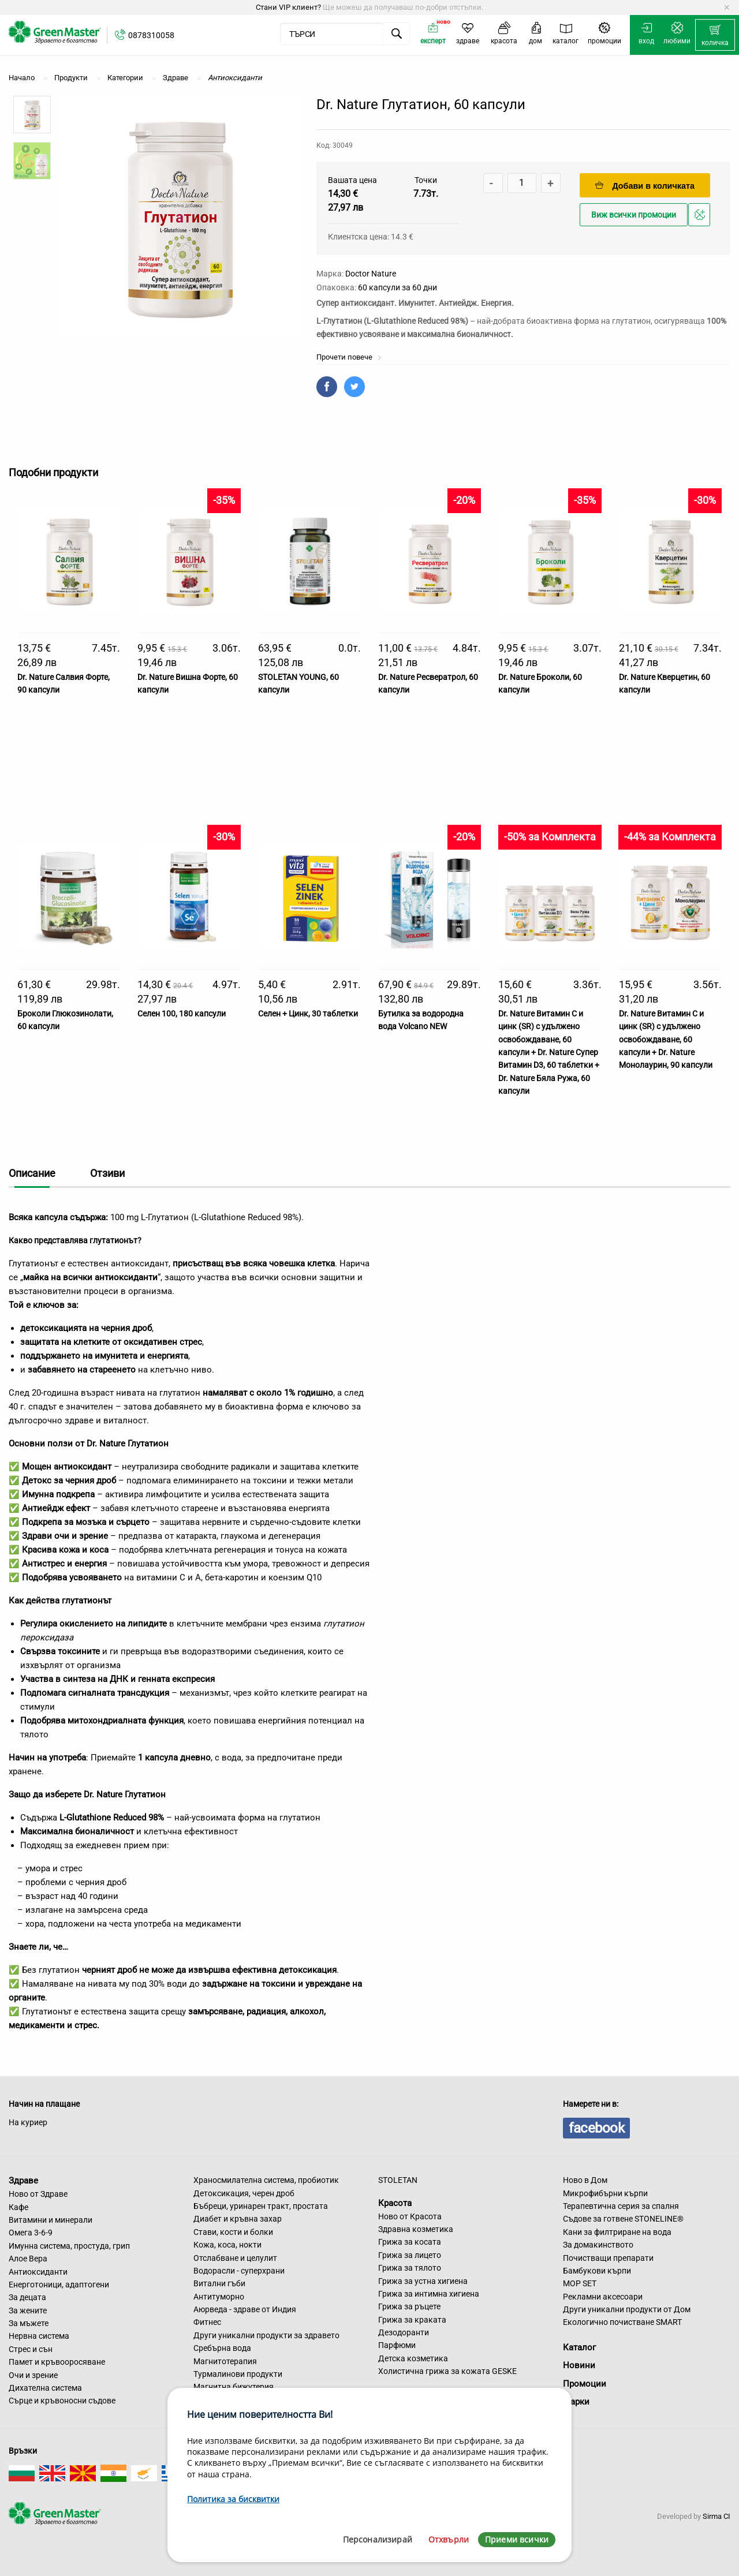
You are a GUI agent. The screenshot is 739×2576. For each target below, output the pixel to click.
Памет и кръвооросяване (57, 2361)
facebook (596, 2128)
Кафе (18, 2207)
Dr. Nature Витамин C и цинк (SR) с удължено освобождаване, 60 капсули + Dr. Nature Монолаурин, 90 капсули (665, 1039)
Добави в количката (645, 185)
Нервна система (39, 2336)
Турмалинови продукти (237, 2374)
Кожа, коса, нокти (227, 2244)
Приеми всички (516, 2539)
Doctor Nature (370, 273)
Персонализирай (377, 2539)
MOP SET (579, 2283)
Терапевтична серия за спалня (621, 2206)
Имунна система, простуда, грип (69, 2245)
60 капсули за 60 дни (397, 287)
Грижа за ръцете (409, 2306)
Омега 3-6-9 (31, 2232)
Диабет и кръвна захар (237, 2218)
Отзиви (107, 1173)
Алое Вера (28, 2258)
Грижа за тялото (409, 2267)
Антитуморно (218, 2296)
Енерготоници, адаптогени (59, 2284)
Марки (576, 2401)
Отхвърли (448, 2539)
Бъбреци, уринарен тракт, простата (260, 2206)
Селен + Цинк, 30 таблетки (308, 1013)
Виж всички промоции (633, 215)
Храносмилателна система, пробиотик (266, 2180)
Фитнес (207, 2322)
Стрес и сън (31, 2349)
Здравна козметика (415, 2229)
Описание (32, 1173)
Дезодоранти (403, 2332)
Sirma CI (716, 2516)
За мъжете (28, 2323)
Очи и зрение (33, 2375)
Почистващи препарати (608, 2258)
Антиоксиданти (38, 2271)
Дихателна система (45, 2387)
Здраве (23, 2180)
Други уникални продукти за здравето (266, 2335)
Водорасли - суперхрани (239, 2270)
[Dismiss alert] (726, 7)
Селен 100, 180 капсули (181, 1013)
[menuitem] (715, 35)
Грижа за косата (409, 2241)
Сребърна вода (222, 2348)
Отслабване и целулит (235, 2258)
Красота (395, 2203)
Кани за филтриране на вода (617, 2232)
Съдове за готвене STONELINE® (623, 2218)
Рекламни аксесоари (603, 2296)
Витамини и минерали (50, 2219)
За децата (27, 2297)
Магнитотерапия (225, 2361)
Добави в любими (701, 218)
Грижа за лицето (409, 2255)
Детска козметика (413, 2358)
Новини (579, 2365)
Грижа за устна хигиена (423, 2281)
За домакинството (598, 2244)
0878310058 (151, 35)
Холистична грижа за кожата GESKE (447, 2371)
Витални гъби (219, 2283)
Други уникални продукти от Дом (627, 2309)
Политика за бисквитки (233, 2498)
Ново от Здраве (38, 2194)
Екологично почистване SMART (622, 2322)
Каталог (579, 2347)
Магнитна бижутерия (233, 2386)
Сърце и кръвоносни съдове (62, 2400)
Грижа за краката (412, 2319)
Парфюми (397, 2345)
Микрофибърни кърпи (605, 2193)
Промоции (584, 2384)
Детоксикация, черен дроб (243, 2193)
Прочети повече (349, 357)
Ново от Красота (410, 2216)
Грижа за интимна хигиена (428, 2293)
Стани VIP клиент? (288, 7)
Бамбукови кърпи (597, 2270)
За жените (28, 2310)
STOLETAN (397, 2180)
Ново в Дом (585, 2180)
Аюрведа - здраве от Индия (244, 2309)
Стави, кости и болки (233, 2232)
